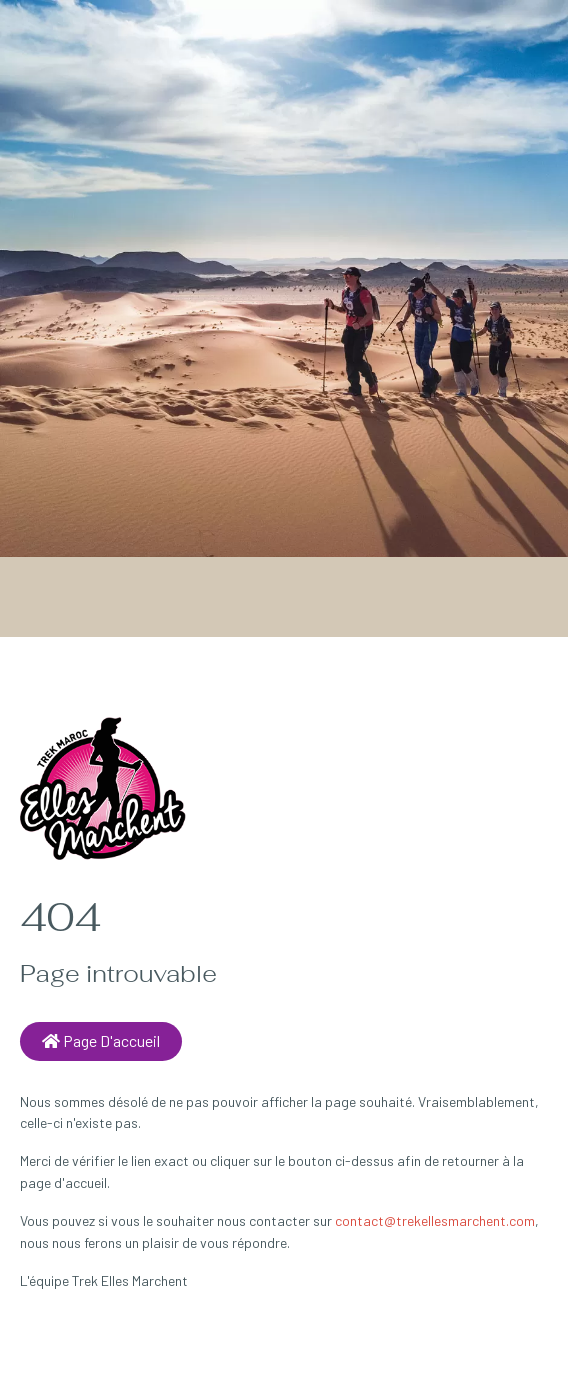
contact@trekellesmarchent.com (435, 1220)
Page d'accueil (101, 1040)
